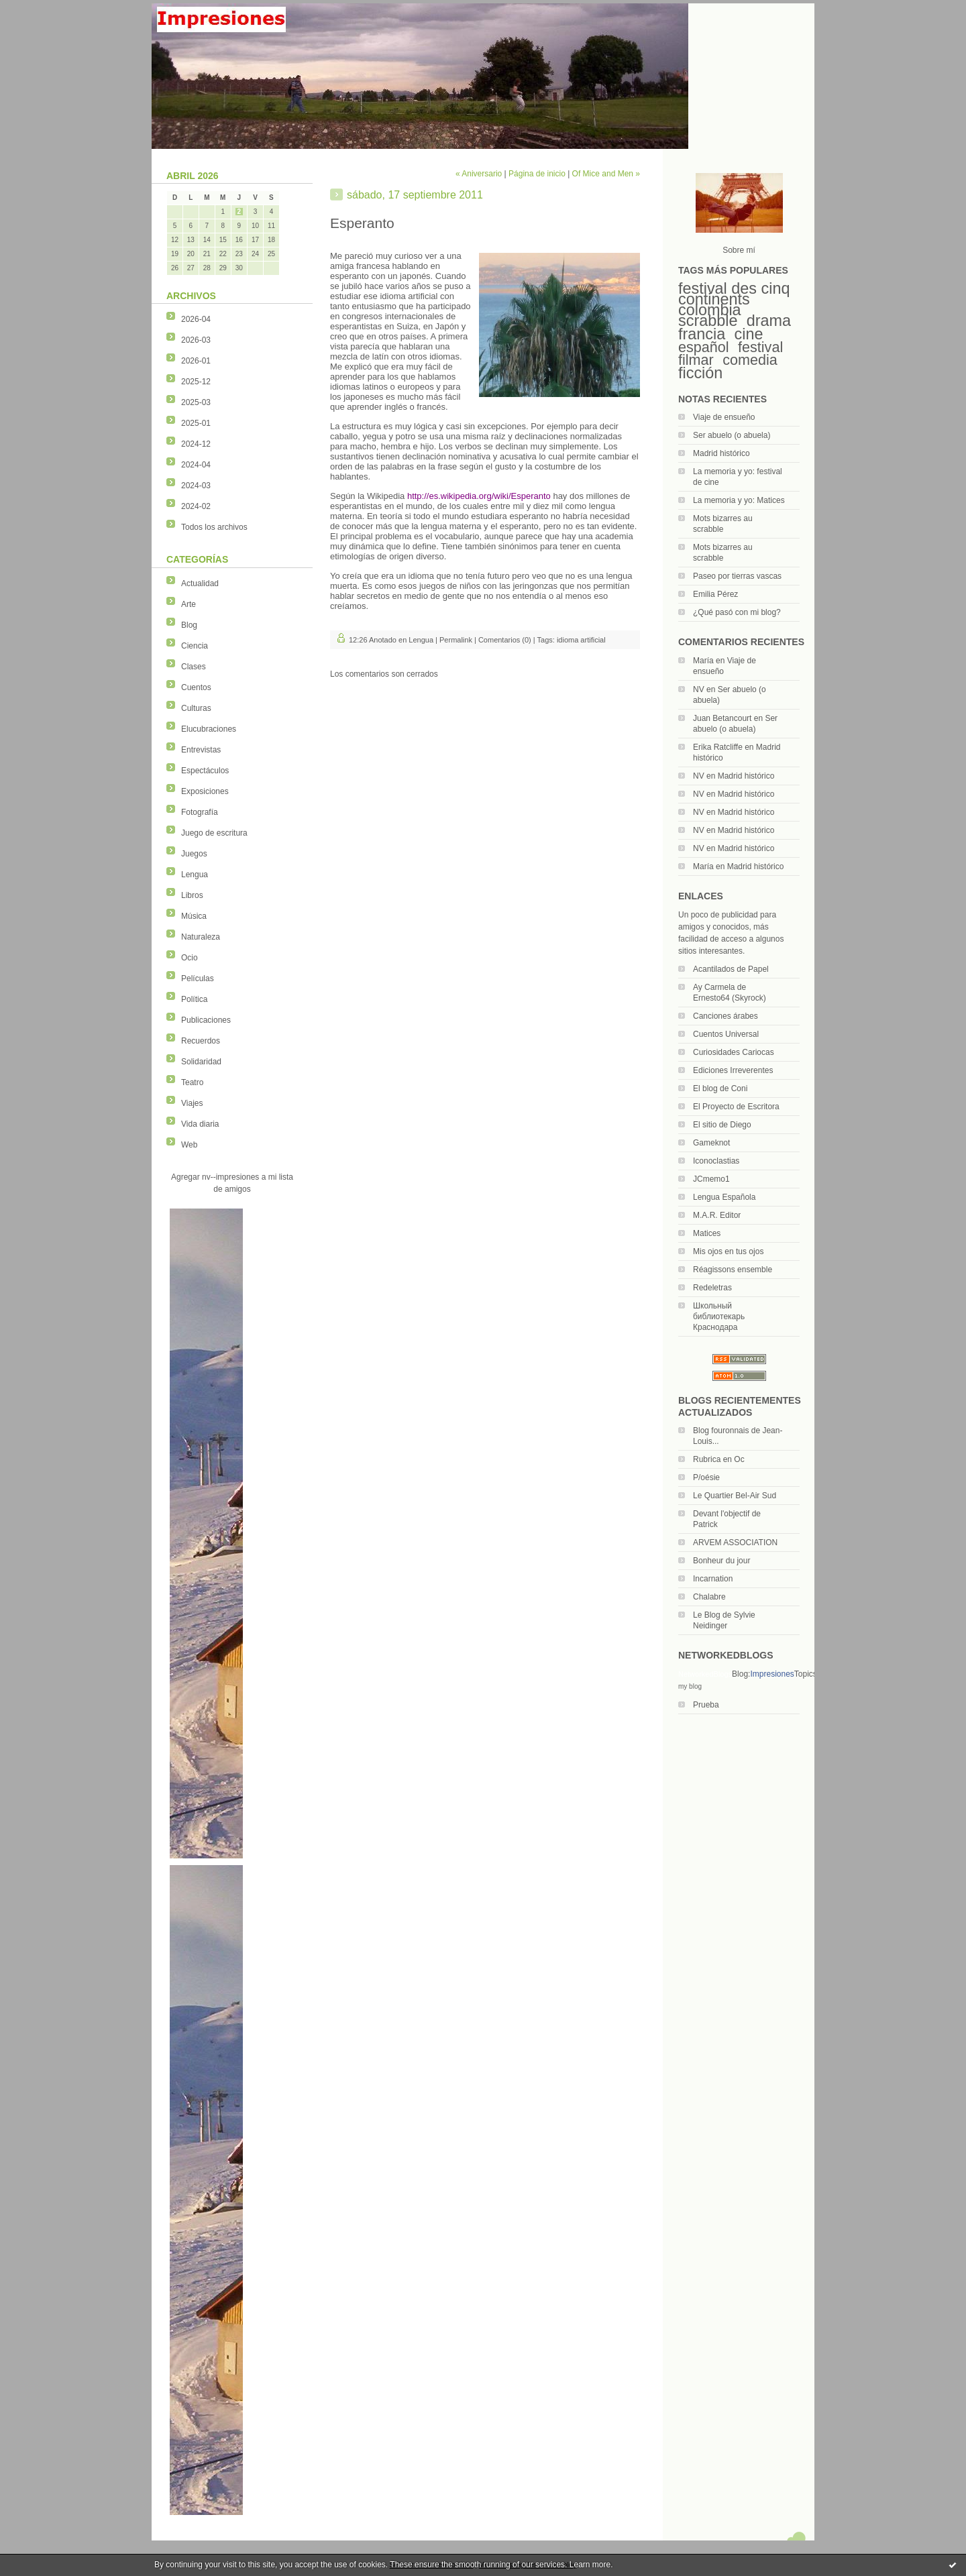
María (703, 660)
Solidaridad (201, 1061)
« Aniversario (478, 173)
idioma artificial (581, 640)
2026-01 (196, 361)
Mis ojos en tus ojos (728, 1251)
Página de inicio (537, 173)
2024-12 (196, 444)
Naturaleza (200, 937)
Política (194, 999)
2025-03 (196, 402)
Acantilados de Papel (731, 969)
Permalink (455, 640)
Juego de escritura (214, 833)
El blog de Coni (720, 1088)
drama (769, 320)
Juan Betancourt (722, 718)
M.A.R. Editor (717, 1215)
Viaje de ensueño (724, 417)
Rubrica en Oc (719, 1459)
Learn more (590, 2564)
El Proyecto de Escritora (736, 1106)
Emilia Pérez (715, 594)
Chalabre (709, 1597)
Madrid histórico (721, 453)
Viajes (192, 1103)
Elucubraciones (208, 729)
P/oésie (706, 1477)
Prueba (706, 1705)
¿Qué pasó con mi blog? (737, 612)
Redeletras (712, 1287)
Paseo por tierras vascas (737, 576)
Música (194, 916)
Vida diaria (200, 1124)
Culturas (196, 708)
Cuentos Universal (726, 1034)
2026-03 (196, 340)
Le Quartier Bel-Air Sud (734, 1495)
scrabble (707, 320)
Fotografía (199, 812)
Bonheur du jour (721, 1560)
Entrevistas (201, 749)
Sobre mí (738, 250)
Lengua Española (724, 1197)
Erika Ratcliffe (718, 747)
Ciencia (194, 646)
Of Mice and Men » (606, 173)
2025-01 (196, 423)
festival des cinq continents (734, 294)
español (703, 347)
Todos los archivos (214, 527)
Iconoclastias (716, 1161)
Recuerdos (200, 1041)
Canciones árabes (725, 1016)
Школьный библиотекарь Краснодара (719, 1316)
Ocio (189, 957)
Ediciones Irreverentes (733, 1070)
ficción (700, 373)
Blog (189, 625)
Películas (197, 978)
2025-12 (196, 381)
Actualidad (200, 583)
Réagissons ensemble (732, 1269)
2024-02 (196, 506)
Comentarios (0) (504, 640)
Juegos (194, 853)
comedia (749, 359)
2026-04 (196, 319)
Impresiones (772, 1674)
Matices (706, 1233)
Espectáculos (205, 770)
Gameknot (711, 1142)
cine (749, 334)
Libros (192, 895)
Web (189, 1145)
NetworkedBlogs (705, 1674)
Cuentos (196, 687)
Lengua (194, 874)
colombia (709, 310)
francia (701, 334)
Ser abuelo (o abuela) (731, 435)
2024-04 (196, 464)
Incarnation (713, 1578)
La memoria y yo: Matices (739, 500)
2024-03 (196, 485)
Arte (188, 604)
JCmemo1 (711, 1179)
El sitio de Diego (722, 1124)
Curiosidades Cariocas (733, 1052)
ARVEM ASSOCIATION (735, 1542)
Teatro (192, 1082)
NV (698, 689)
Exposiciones (205, 791)
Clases (193, 666)
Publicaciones (206, 1020)
